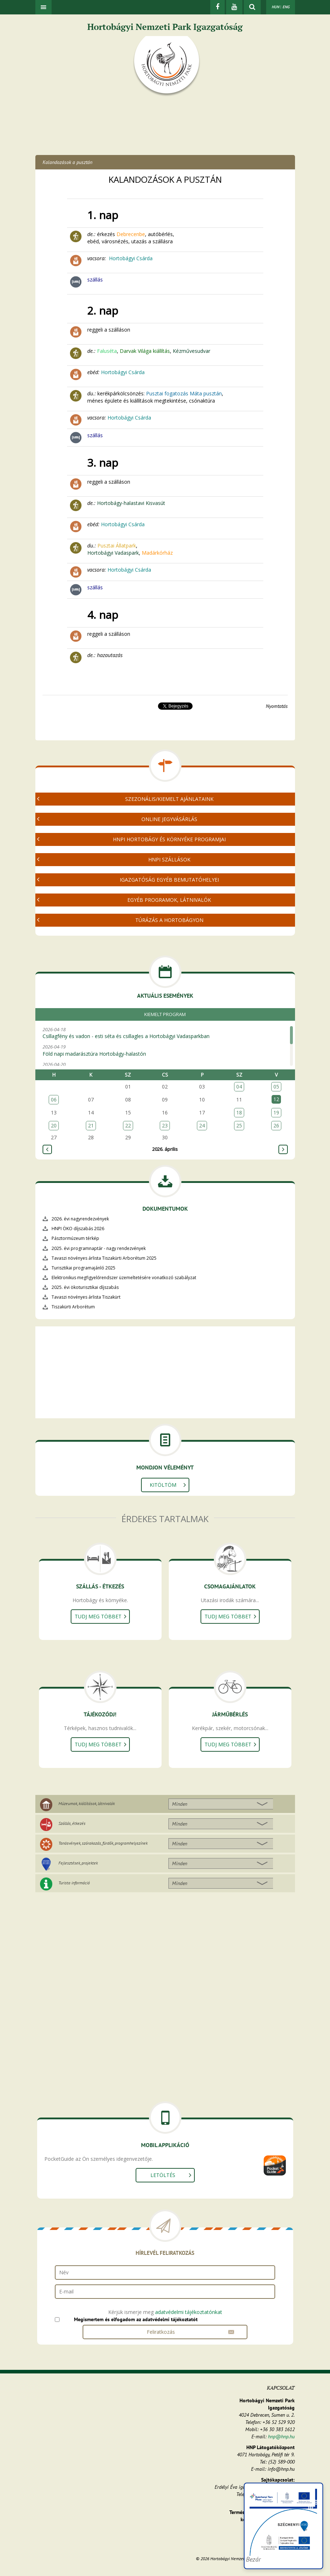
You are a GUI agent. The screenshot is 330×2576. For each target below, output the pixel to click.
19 (276, 1112)
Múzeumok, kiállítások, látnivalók (86, 1803)
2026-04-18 (163, 1033)
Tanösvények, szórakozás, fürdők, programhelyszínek (103, 1843)
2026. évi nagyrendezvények (80, 1219)
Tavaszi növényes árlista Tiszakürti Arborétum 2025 (104, 1258)
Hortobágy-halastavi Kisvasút (131, 503)
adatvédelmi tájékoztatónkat (188, 2312)
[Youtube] (234, 7)
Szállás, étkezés (71, 1823)
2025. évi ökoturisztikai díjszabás (85, 1287)
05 (276, 1086)
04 (239, 1086)
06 (54, 1099)
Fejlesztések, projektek (78, 1863)
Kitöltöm (163, 1484)
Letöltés (162, 2175)
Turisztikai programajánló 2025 (83, 1268)
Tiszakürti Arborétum (73, 1307)
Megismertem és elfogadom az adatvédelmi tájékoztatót (136, 2319)
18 (239, 1112)
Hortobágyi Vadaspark (113, 552)
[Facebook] (217, 7)
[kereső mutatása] (252, 7)
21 (91, 1125)
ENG (286, 6)
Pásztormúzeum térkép (75, 1238)
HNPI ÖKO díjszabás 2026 (78, 1228)
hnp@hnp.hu (281, 2436)
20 (54, 1125)
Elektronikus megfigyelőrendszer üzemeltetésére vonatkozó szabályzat (124, 1277)
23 (165, 1125)
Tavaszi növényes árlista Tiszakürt (86, 1297)
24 (202, 1125)
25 (239, 1125)
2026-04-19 (163, 1050)
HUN (275, 6)
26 (276, 1125)
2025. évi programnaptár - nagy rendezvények (99, 1248)
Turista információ (74, 1882)
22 (128, 1125)
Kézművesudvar (191, 350)
